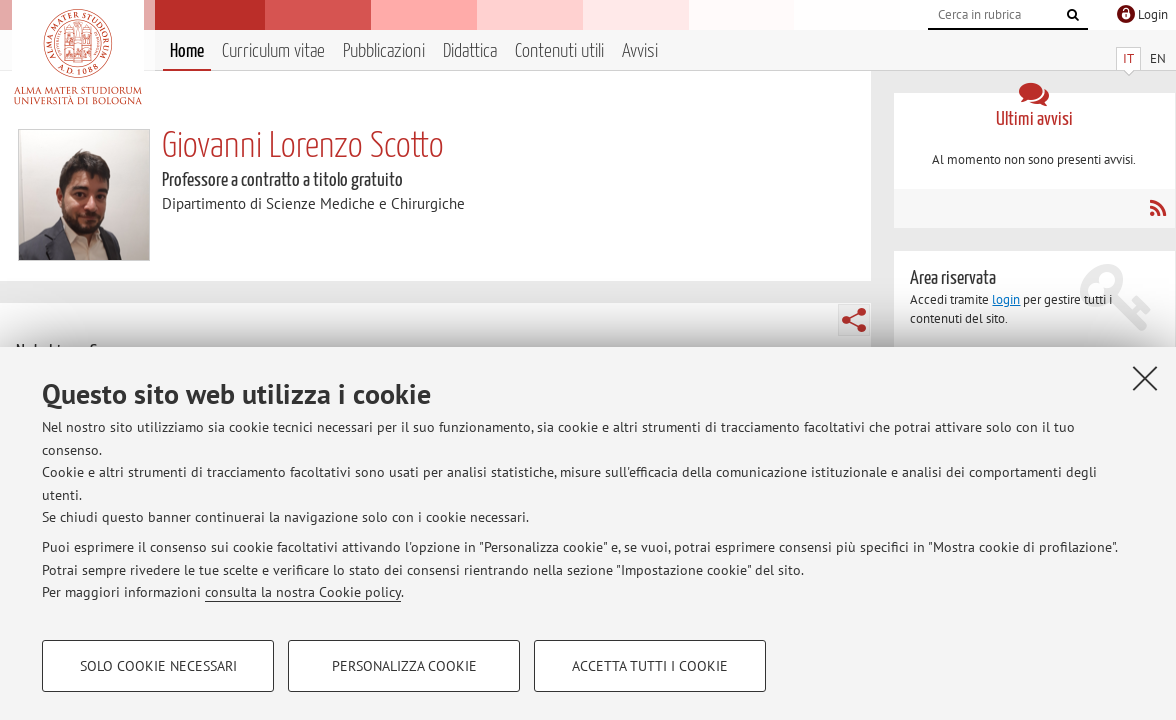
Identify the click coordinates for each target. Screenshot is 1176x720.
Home (187, 51)
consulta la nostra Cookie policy (303, 592)
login (1006, 299)
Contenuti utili (559, 51)
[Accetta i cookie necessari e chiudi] (1145, 378)
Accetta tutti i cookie (650, 666)
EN (1158, 58)
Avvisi (640, 51)
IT (1128, 58)
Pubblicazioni (384, 51)
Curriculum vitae (273, 51)
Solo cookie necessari (158, 666)
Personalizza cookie (404, 666)
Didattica (470, 51)
